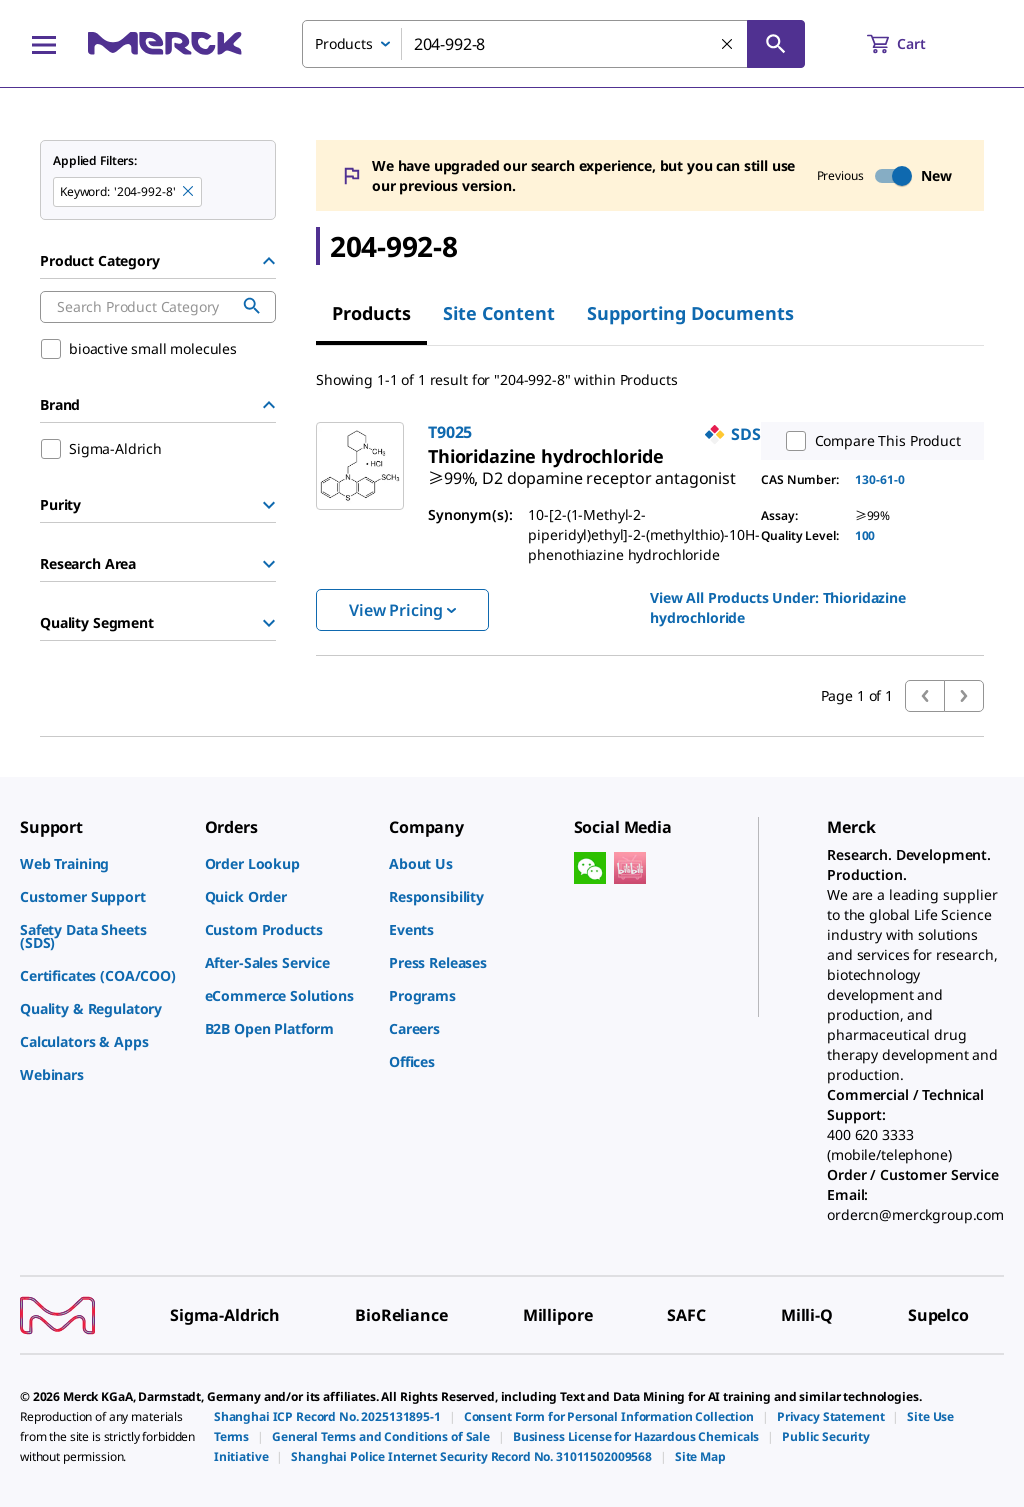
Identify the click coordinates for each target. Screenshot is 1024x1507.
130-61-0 (880, 479)
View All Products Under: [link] (778, 607)
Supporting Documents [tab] (690, 313)
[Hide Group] (269, 261)
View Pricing (402, 610)
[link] (582, 470)
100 (865, 535)
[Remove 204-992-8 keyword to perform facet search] (189, 192)
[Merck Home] (165, 43)
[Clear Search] (728, 45)
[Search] (776, 44)
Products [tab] (371, 313)
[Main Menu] (44, 44)
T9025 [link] (450, 432)
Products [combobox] (344, 43)
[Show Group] (269, 505)
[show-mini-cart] (914, 44)
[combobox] (553, 44)
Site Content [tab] (499, 313)
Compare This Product (869, 441)
